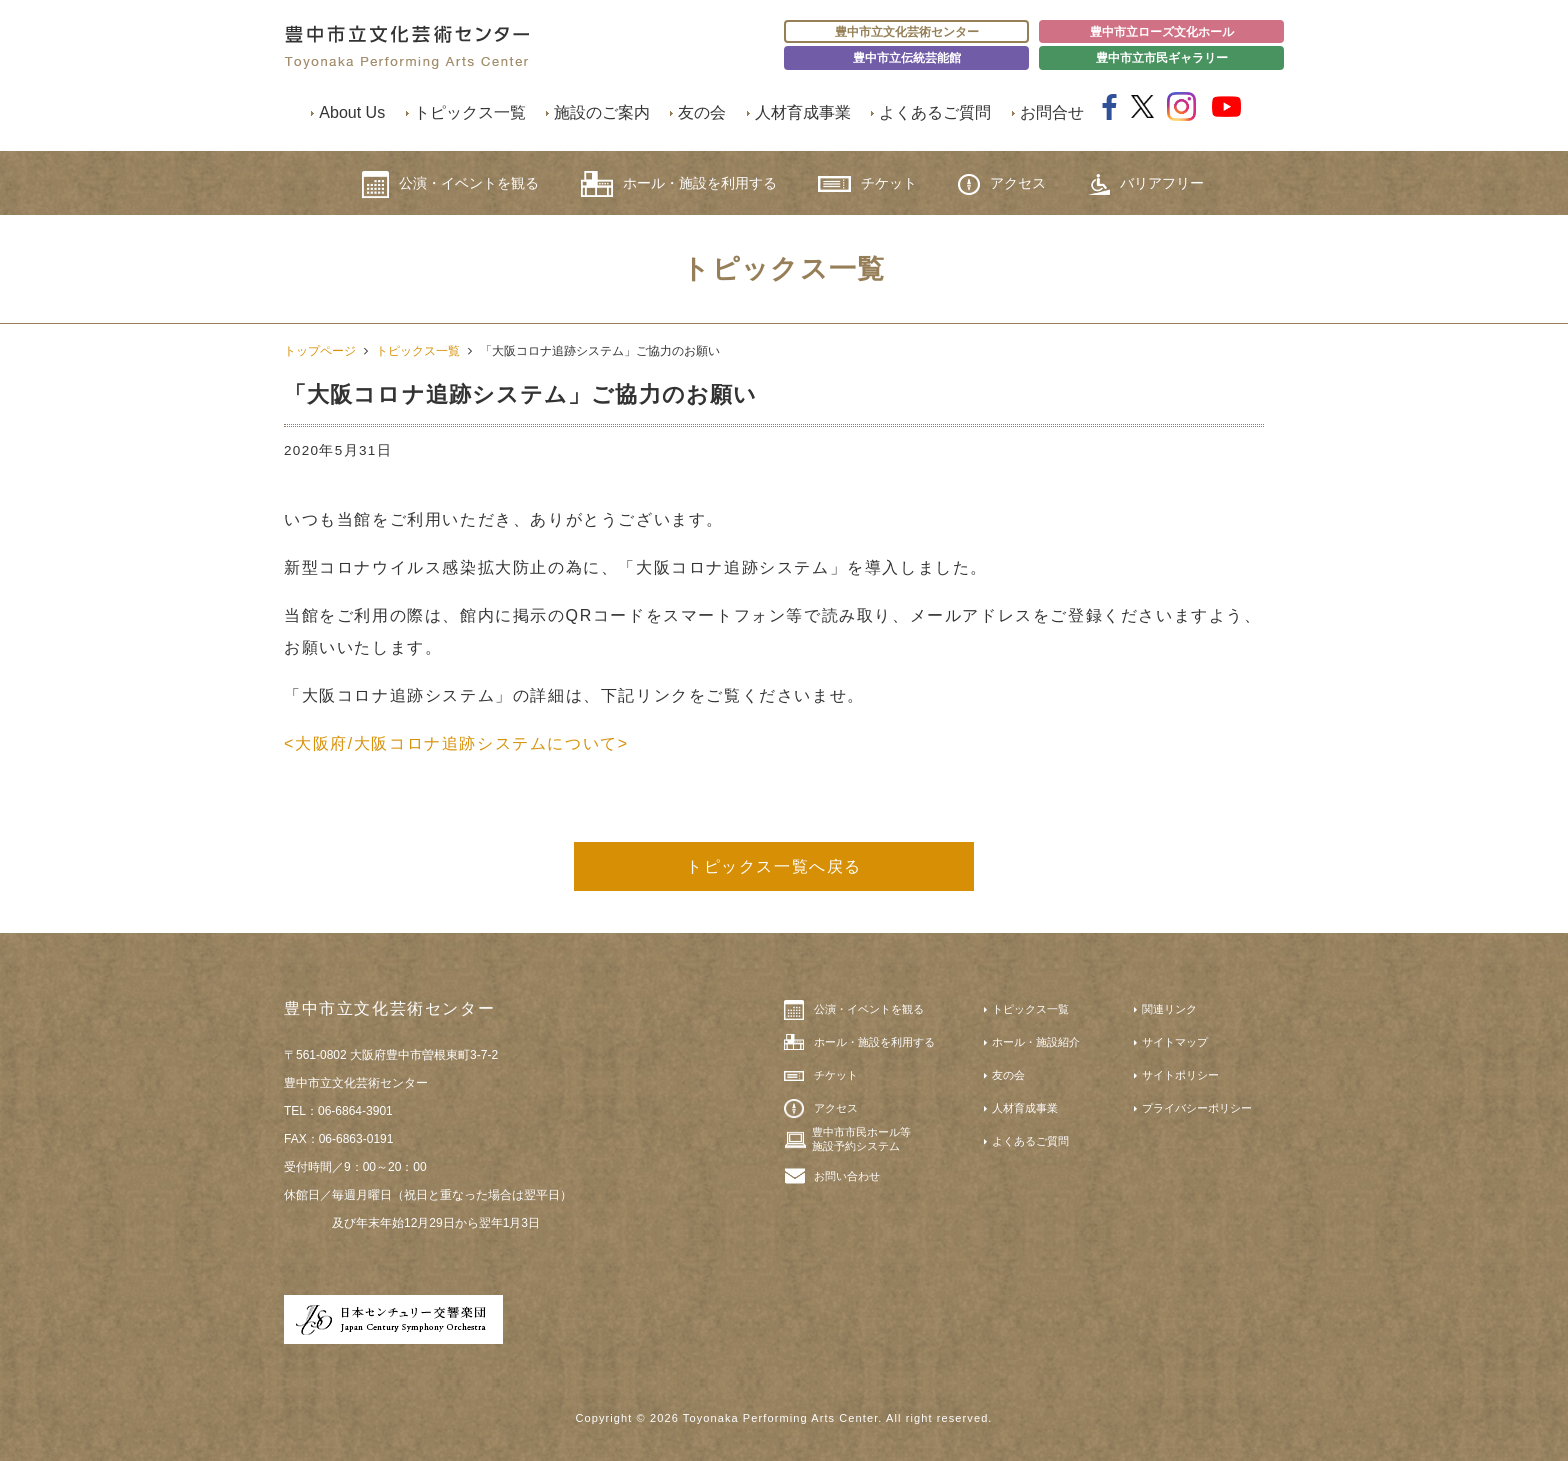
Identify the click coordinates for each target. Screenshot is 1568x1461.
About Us (352, 112)
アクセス (1002, 184)
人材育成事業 (803, 112)
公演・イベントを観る (450, 184)
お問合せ (1052, 112)
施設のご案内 (602, 112)
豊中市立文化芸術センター (907, 32)
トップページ (320, 351)
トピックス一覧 (470, 112)
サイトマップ (1175, 1042)
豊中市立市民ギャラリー (1162, 58)
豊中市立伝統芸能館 (907, 58)
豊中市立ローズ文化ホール (1162, 32)
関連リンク (1169, 1009)
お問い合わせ (847, 1176)
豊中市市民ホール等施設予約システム (861, 1139)
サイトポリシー (1180, 1075)
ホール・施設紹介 (1036, 1042)
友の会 (702, 112)
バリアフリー (1146, 184)
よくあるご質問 (935, 112)
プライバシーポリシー (1197, 1108)
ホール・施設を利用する (679, 184)
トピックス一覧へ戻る (774, 866)
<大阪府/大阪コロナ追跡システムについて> (456, 743)
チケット (867, 183)
